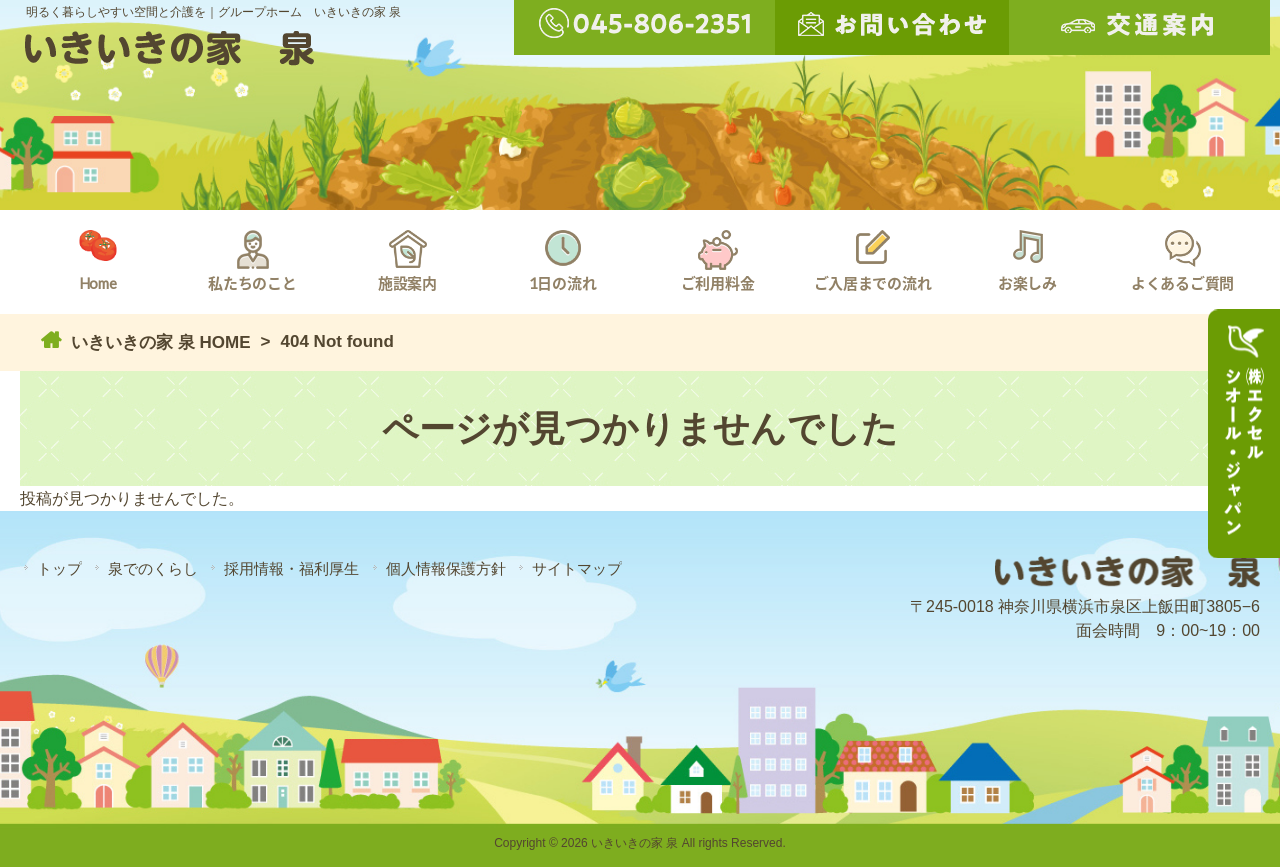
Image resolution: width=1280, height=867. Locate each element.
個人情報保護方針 (446, 568)
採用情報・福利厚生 (291, 568)
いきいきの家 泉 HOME (158, 342)
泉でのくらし (153, 568)
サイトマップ (577, 568)
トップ (59, 568)
